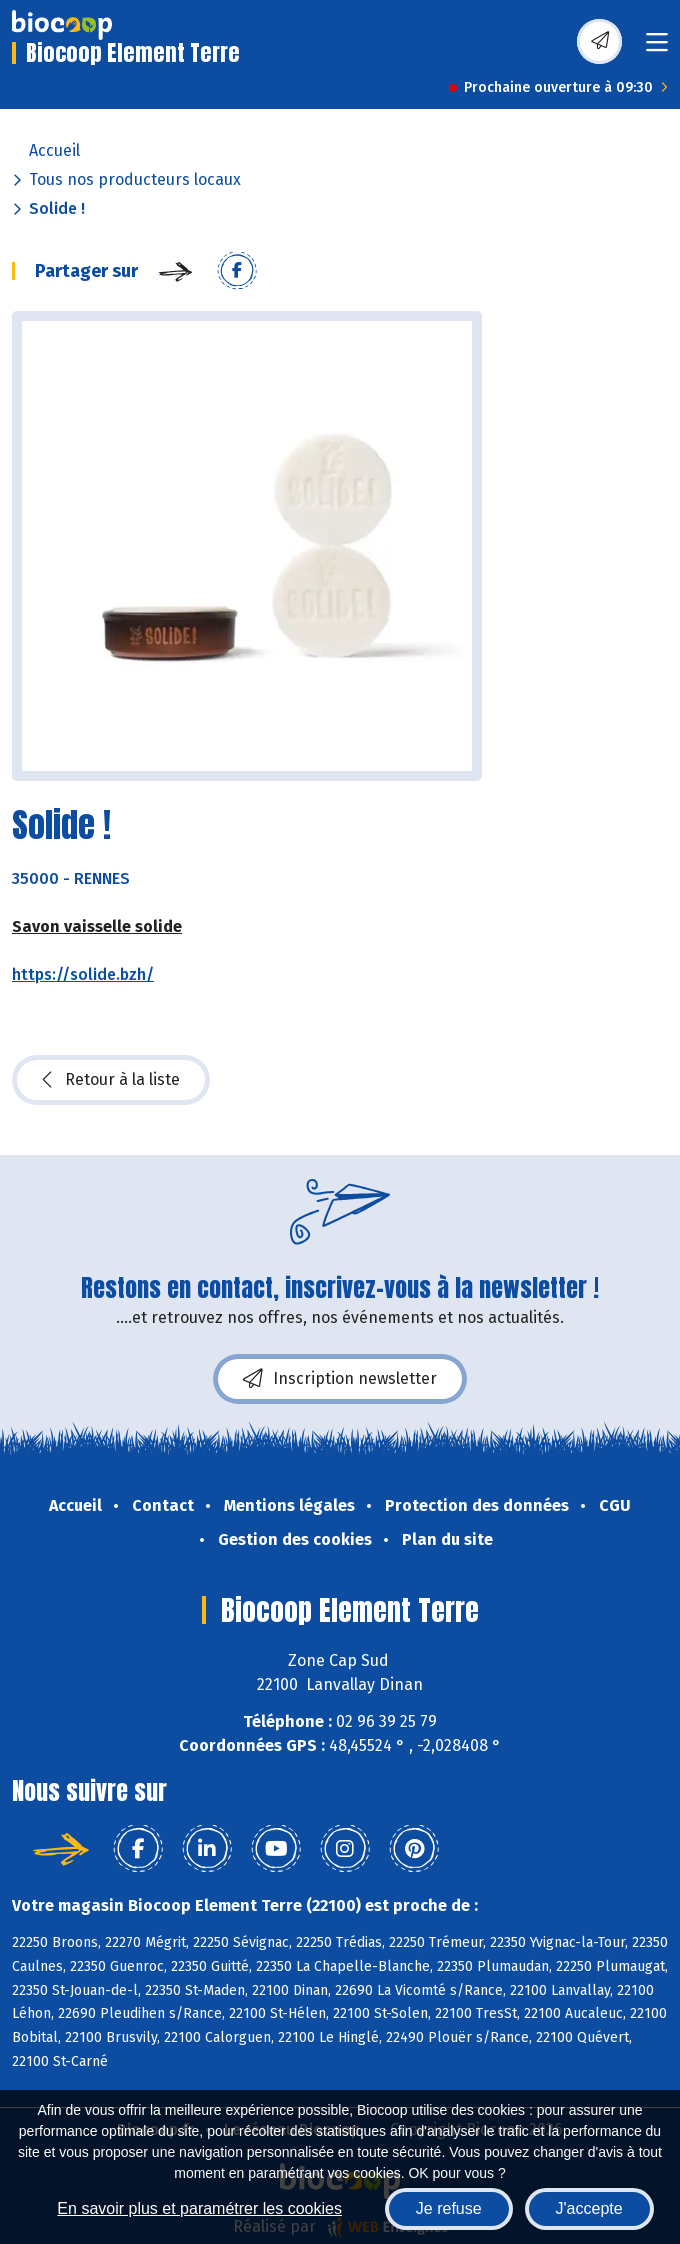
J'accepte (589, 2208)
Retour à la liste (111, 1080)
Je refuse (449, 2208)
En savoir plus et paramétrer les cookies (199, 2208)
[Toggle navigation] (657, 48)
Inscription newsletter (340, 1379)
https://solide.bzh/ (83, 974)
